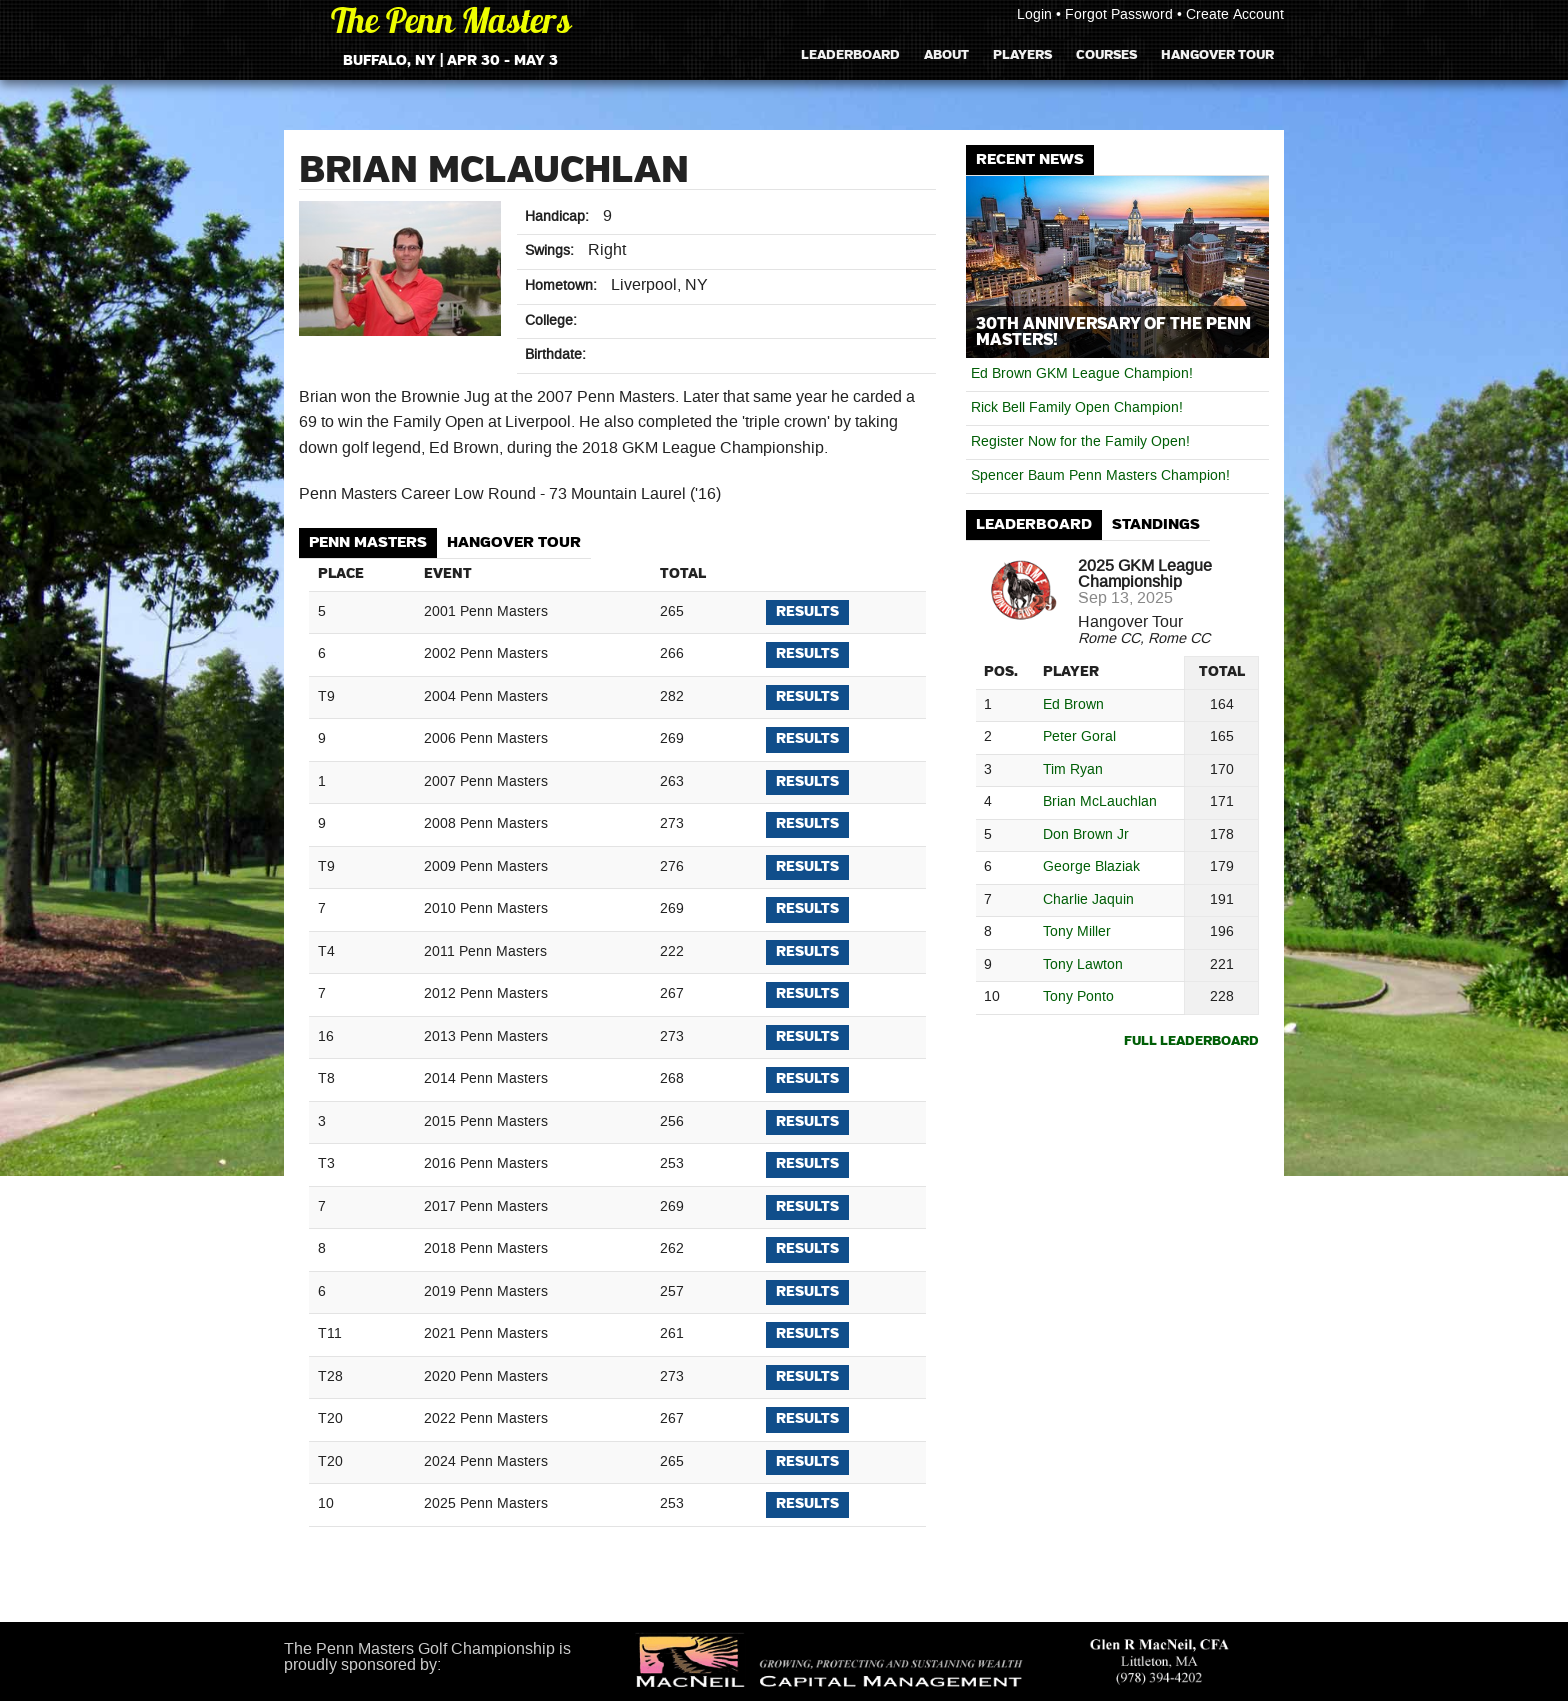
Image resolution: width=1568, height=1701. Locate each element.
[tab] (368, 543)
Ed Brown (1073, 705)
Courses (1106, 54)
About (946, 54)
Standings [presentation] (1156, 524)
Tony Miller (1077, 932)
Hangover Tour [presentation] (514, 542)
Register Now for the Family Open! (1080, 442)
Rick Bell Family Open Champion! (1077, 408)
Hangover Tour (1217, 54)
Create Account (1235, 15)
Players (1022, 54)
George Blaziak (1091, 867)
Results (807, 612)
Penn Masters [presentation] (368, 542)
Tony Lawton (1083, 965)
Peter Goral (1079, 737)
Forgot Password (1119, 15)
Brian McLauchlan (1100, 802)
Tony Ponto (1078, 997)
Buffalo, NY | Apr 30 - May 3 (450, 61)
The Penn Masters (451, 24)
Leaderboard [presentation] (1034, 524)
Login (1034, 15)
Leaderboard (850, 54)
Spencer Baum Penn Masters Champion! (1100, 476)
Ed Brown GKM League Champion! (1082, 374)
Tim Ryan (1073, 770)
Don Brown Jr (1086, 835)
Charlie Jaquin (1088, 900)
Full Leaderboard (1191, 1041)
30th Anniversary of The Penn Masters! (1113, 332)
